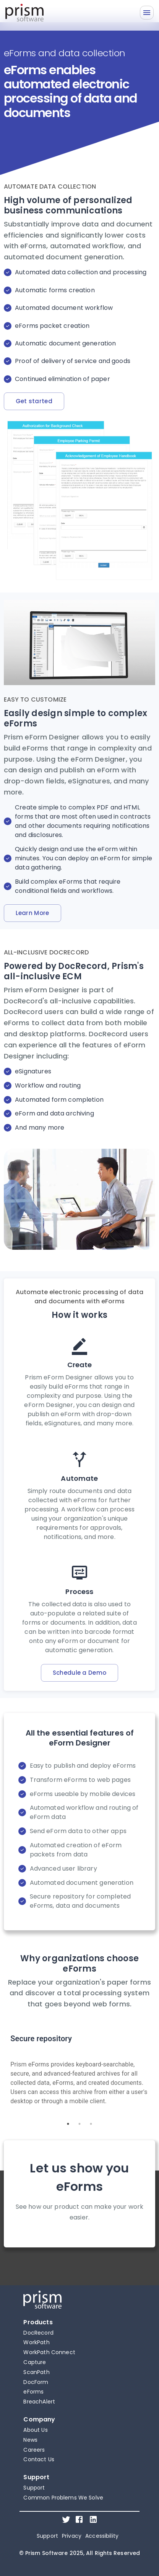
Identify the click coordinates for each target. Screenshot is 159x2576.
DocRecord (38, 2333)
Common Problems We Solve (63, 2497)
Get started (34, 401)
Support (34, 2487)
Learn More (32, 913)
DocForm (35, 2382)
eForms (33, 2391)
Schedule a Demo (79, 1672)
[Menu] (147, 13)
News (30, 2440)
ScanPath (36, 2372)
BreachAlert (39, 2401)
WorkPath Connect (49, 2352)
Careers (34, 2450)
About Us (35, 2430)
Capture (34, 2362)
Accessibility (101, 2536)
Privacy (71, 2536)
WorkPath (36, 2342)
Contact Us (38, 2459)
